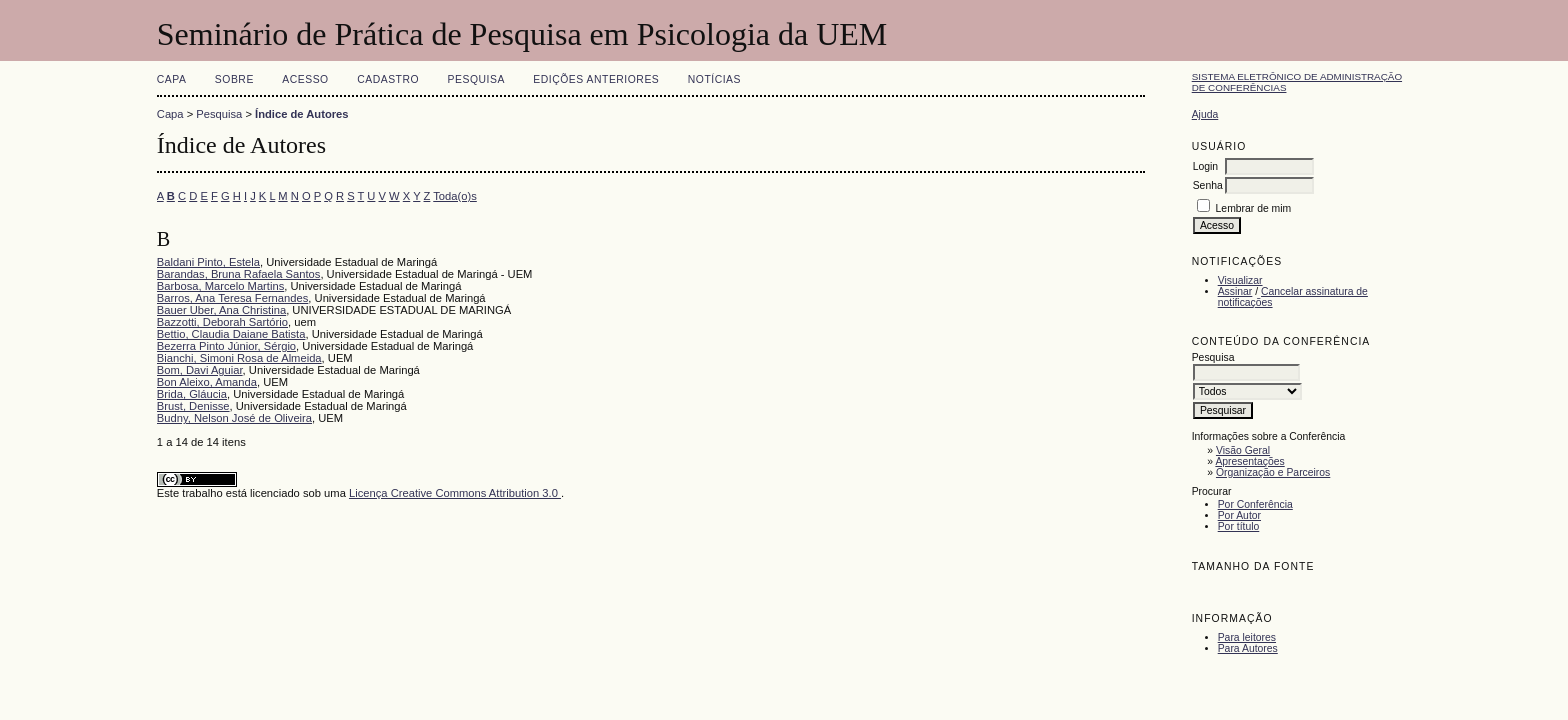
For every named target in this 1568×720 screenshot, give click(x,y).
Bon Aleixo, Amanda (207, 382)
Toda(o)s (455, 196)
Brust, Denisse (193, 406)
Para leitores (1247, 637)
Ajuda (1205, 114)
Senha (1208, 185)
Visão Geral (1243, 450)
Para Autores (1248, 648)
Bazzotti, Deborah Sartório (222, 322)
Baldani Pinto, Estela (208, 262)
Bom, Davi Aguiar (200, 370)
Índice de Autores (301, 114)
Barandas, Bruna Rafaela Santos (239, 274)
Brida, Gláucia (192, 394)
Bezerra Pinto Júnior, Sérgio (226, 346)
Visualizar (1240, 280)
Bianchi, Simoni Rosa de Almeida (239, 358)
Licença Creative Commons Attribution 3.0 (455, 493)
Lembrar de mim (1254, 208)
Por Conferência (1255, 504)
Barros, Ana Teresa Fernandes (233, 298)
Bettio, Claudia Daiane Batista (231, 334)
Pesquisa (476, 79)
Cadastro (388, 79)
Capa (172, 79)
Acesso (305, 79)
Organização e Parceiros (1273, 472)
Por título (1239, 526)
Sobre (234, 79)
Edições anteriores (596, 79)
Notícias (714, 79)
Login (1205, 166)
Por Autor (1239, 515)
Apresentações (1249, 461)
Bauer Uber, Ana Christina (221, 310)
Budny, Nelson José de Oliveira (234, 418)
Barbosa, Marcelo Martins (220, 286)
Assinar (1235, 291)
